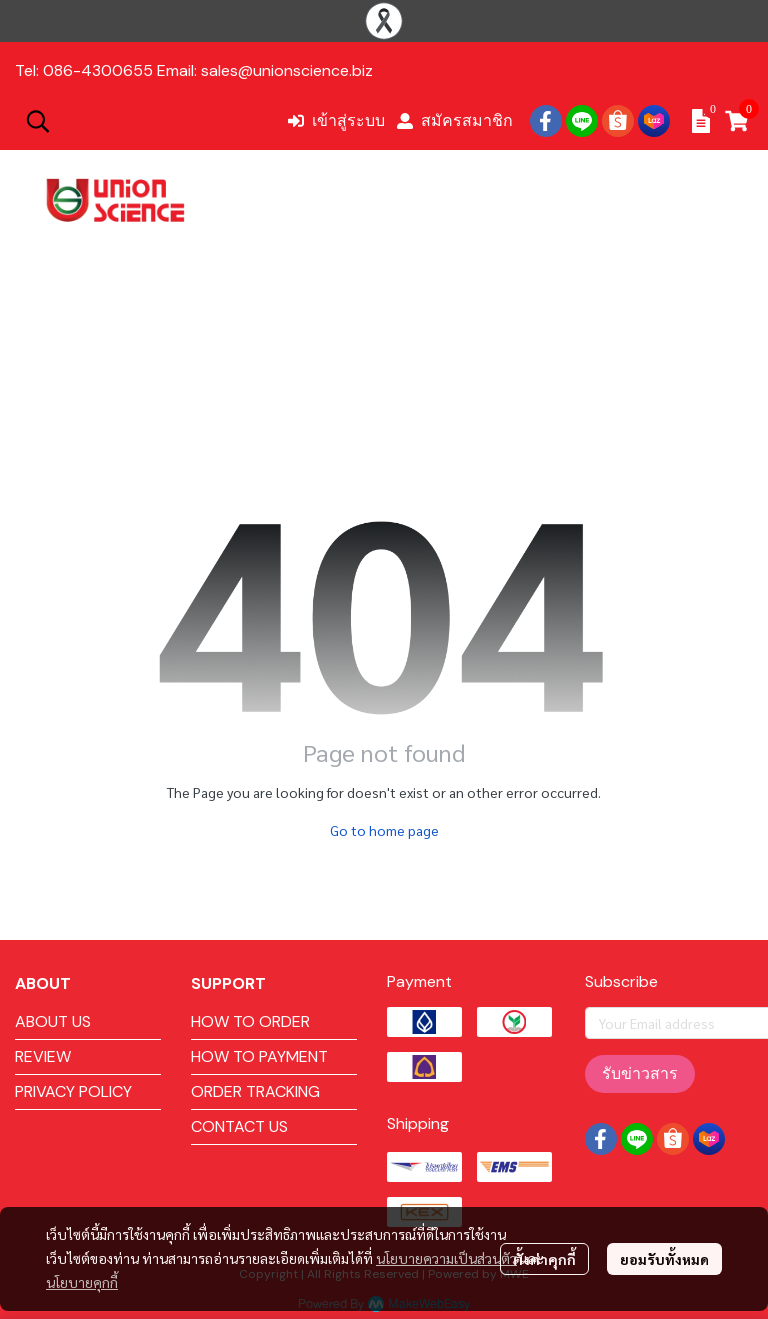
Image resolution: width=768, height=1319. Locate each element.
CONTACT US (239, 1126)
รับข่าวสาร (640, 1073)
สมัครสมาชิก (455, 120)
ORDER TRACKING (255, 1091)
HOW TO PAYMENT (259, 1056)
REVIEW (43, 1056)
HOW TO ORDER (250, 1021)
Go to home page (384, 830)
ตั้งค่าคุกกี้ (544, 1259)
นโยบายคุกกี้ (82, 1282)
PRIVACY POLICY (73, 1091)
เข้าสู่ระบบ (336, 120)
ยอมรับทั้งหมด (664, 1259)
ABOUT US (53, 1021)
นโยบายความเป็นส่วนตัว (446, 1258)
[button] (146, 121)
